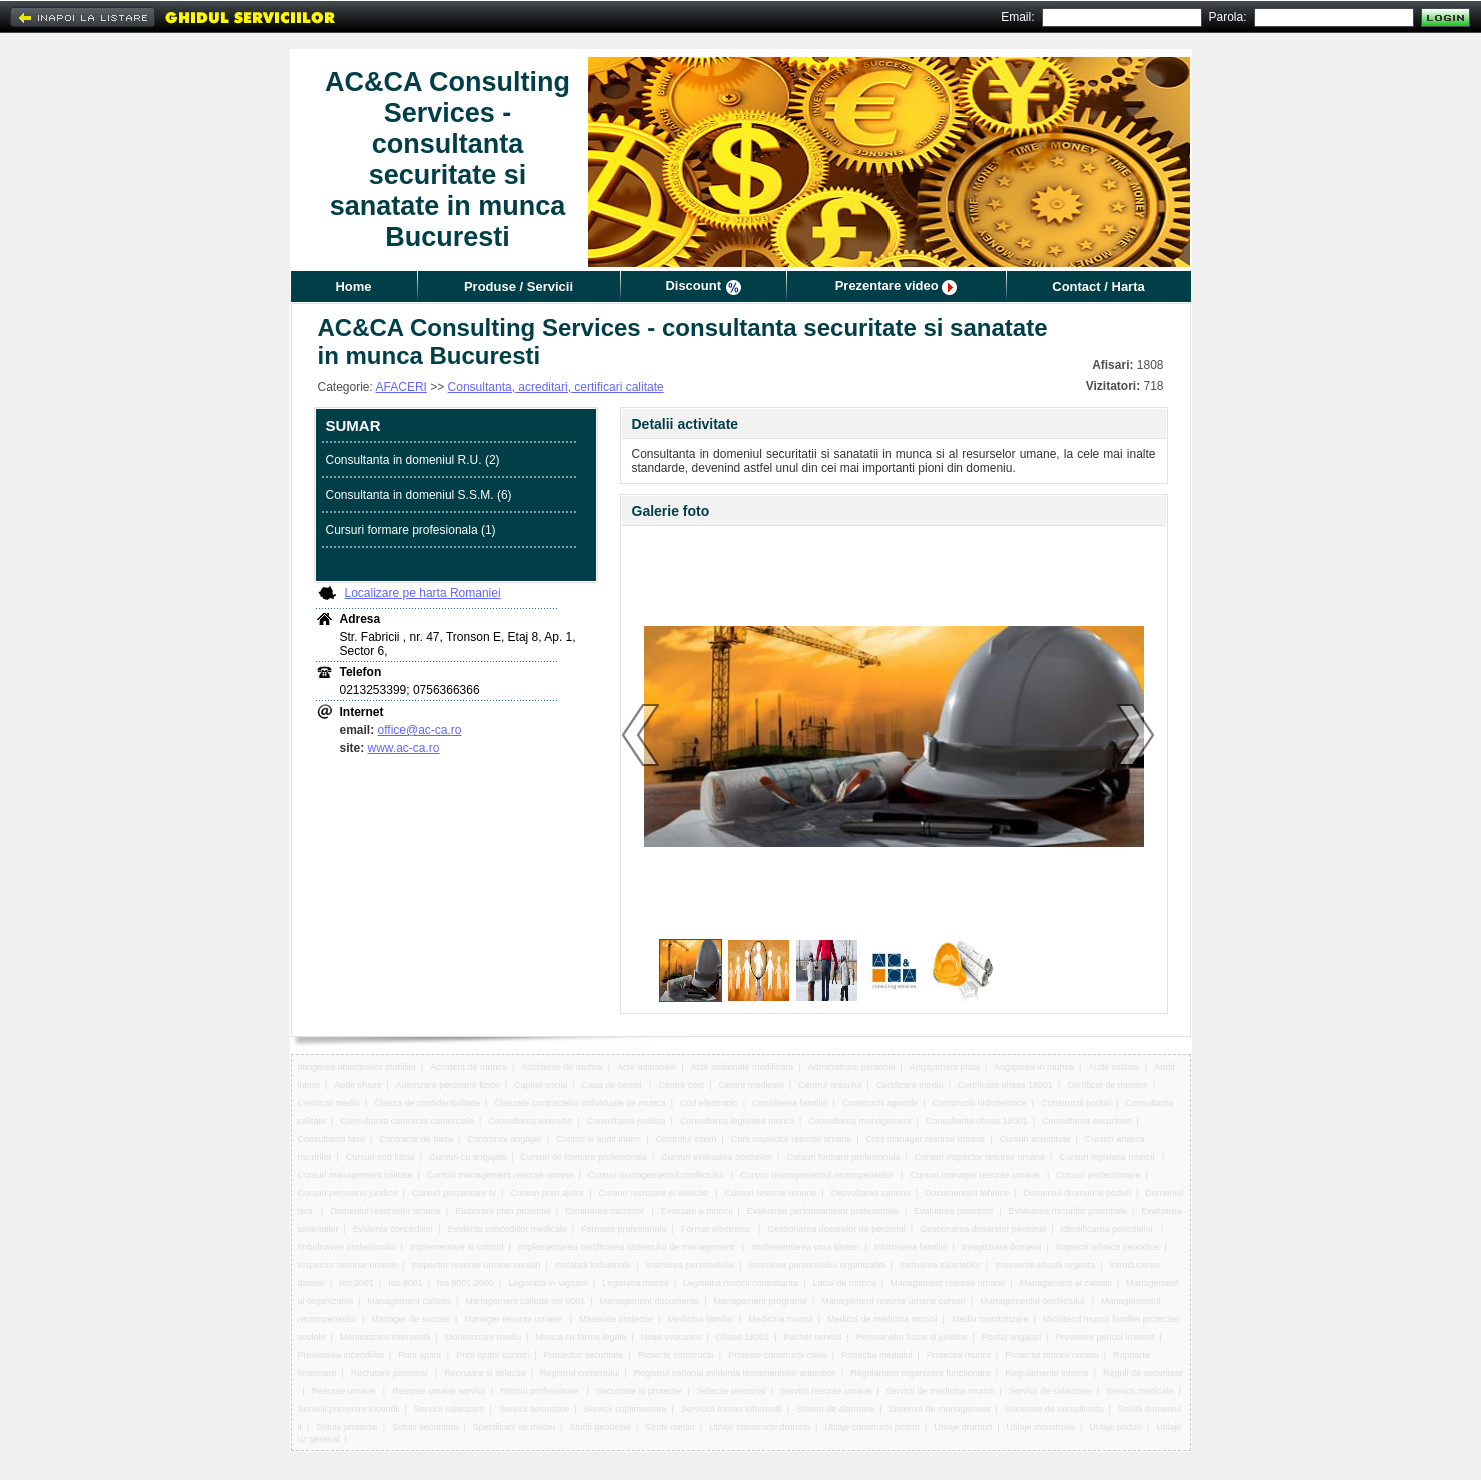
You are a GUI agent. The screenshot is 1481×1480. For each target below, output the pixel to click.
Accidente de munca (562, 1067)
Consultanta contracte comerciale (407, 1121)
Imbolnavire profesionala (347, 1247)
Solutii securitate (425, 1427)
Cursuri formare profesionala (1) (411, 530)
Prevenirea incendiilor (341, 1355)
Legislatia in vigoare (548, 1283)
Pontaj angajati (1012, 1337)
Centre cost (681, 1085)
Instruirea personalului (690, 1265)
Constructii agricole (880, 1103)
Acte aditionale (646, 1067)
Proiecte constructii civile (777, 1355)
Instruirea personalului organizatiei (816, 1265)
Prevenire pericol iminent (1105, 1337)
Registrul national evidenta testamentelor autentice (735, 1373)
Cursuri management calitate (355, 1175)
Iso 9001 (405, 1283)
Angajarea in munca (1034, 1067)
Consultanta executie (530, 1121)
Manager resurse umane (514, 1319)
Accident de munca (468, 1067)
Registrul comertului (580, 1373)
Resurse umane (345, 1391)
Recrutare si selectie (485, 1373)
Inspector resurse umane (348, 1265)
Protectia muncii (959, 1355)
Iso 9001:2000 (465, 1283)
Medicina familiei (700, 1319)
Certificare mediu (910, 1085)
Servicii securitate (534, 1409)
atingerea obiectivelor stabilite (357, 1067)
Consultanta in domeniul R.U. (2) (413, 460)
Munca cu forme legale (580, 1337)
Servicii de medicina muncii (940, 1391)
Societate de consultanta (1054, 1409)
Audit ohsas (357, 1085)
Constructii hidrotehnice (980, 1103)
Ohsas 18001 (743, 1337)
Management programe (760, 1301)
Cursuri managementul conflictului (657, 1175)
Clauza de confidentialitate (427, 1103)
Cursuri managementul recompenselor (818, 1175)
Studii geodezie (600, 1427)
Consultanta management (859, 1121)
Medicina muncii (780, 1319)
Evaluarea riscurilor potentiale (1067, 1211)
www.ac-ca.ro (404, 748)
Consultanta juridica (626, 1121)
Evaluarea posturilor (954, 1211)
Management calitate (409, 1301)
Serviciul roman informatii (731, 1409)
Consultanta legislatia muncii (737, 1121)
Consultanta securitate (1087, 1121)
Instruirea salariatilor (940, 1265)
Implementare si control (457, 1247)
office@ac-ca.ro (420, 730)
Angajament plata (945, 1067)
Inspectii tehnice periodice (1108, 1247)
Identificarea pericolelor (1108, 1229)
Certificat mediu (329, 1103)
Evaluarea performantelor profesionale (823, 1211)
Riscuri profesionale (541, 1391)
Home (353, 286)
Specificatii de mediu (513, 1427)
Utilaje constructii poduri (872, 1427)
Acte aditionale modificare (741, 1067)
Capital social (541, 1085)
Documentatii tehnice (967, 1193)
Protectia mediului (877, 1355)
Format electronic (717, 1229)
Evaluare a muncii (697, 1211)
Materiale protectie (616, 1319)
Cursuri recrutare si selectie (655, 1193)
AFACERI (401, 387)
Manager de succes (410, 1319)
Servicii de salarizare (1050, 1391)
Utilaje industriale (1041, 1427)
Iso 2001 (356, 1283)
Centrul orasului (829, 1085)
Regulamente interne (1047, 1373)
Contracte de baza (416, 1139)
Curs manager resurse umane (926, 1139)
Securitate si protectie (639, 1391)
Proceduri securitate (583, 1355)
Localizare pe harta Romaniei (423, 593)
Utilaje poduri (1115, 1427)
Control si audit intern (598, 1139)
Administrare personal (852, 1067)
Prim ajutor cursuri (492, 1355)
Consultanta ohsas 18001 (977, 1121)
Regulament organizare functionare (920, 1373)
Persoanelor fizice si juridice (912, 1337)
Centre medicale (752, 1085)
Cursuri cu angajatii (467, 1157)
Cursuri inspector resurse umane (980, 1157)
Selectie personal (731, 1391)
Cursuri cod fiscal (380, 1157)
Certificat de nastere (1107, 1085)
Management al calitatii (1066, 1283)
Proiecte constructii (676, 1355)
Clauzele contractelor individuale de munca (580, 1103)
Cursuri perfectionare (1098, 1175)
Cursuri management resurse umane (500, 1175)
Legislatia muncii (635, 1283)
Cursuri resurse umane (771, 1193)
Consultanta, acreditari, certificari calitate (556, 387)
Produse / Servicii (518, 286)
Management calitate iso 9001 (525, 1301)
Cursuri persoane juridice (348, 1193)
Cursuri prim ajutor (547, 1193)
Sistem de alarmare (835, 1409)
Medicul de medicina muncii (882, 1319)
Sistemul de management (939, 1409)
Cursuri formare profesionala (843, 1157)
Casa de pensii (613, 1085)
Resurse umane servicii (439, 1391)
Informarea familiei (910, 1247)
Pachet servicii (813, 1337)
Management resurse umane (947, 1283)
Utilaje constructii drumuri (759, 1427)
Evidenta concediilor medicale (507, 1229)
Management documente (650, 1301)
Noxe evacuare (671, 1337)
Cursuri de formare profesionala (583, 1157)
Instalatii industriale (593, 1265)
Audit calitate (1114, 1067)
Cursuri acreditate (1034, 1139)
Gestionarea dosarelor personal (983, 1229)
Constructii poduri (1076, 1103)
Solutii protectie (347, 1427)
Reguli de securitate (1143, 1373)
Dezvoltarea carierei (871, 1193)
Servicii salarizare (449, 1409)
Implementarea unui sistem (805, 1247)
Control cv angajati (504, 1139)
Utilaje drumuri (963, 1427)
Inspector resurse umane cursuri (475, 1265)
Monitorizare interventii (385, 1337)
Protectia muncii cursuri (1052, 1355)
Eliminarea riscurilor (606, 1211)
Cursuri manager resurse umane (976, 1175)
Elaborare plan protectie (503, 1211)
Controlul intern (685, 1139)
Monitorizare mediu (483, 1337)
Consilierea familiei (790, 1103)
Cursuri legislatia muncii (1108, 1157)
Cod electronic (709, 1103)
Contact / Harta (1098, 286)
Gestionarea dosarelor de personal (836, 1229)
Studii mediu (670, 1427)
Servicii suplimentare (625, 1409)
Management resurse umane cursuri (893, 1301)
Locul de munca (844, 1283)
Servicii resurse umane (826, 1391)
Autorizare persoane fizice (448, 1085)
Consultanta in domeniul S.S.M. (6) (419, 495)
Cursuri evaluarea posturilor (716, 1157)
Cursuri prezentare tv (454, 1193)
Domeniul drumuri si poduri (1077, 1193)
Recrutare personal (390, 1373)
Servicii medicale (1140, 1391)
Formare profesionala (624, 1229)
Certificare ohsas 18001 (1005, 1085)
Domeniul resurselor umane (385, 1211)
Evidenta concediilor (393, 1229)
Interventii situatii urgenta (1045, 1265)
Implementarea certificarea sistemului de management (627, 1247)
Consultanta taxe (332, 1139)
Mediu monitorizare (990, 1319)
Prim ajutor (420, 1355)
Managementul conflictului (1033, 1301)
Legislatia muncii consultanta (740, 1283)
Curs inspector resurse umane (791, 1139)
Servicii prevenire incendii (349, 1409)
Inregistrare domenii (1002, 1247)
